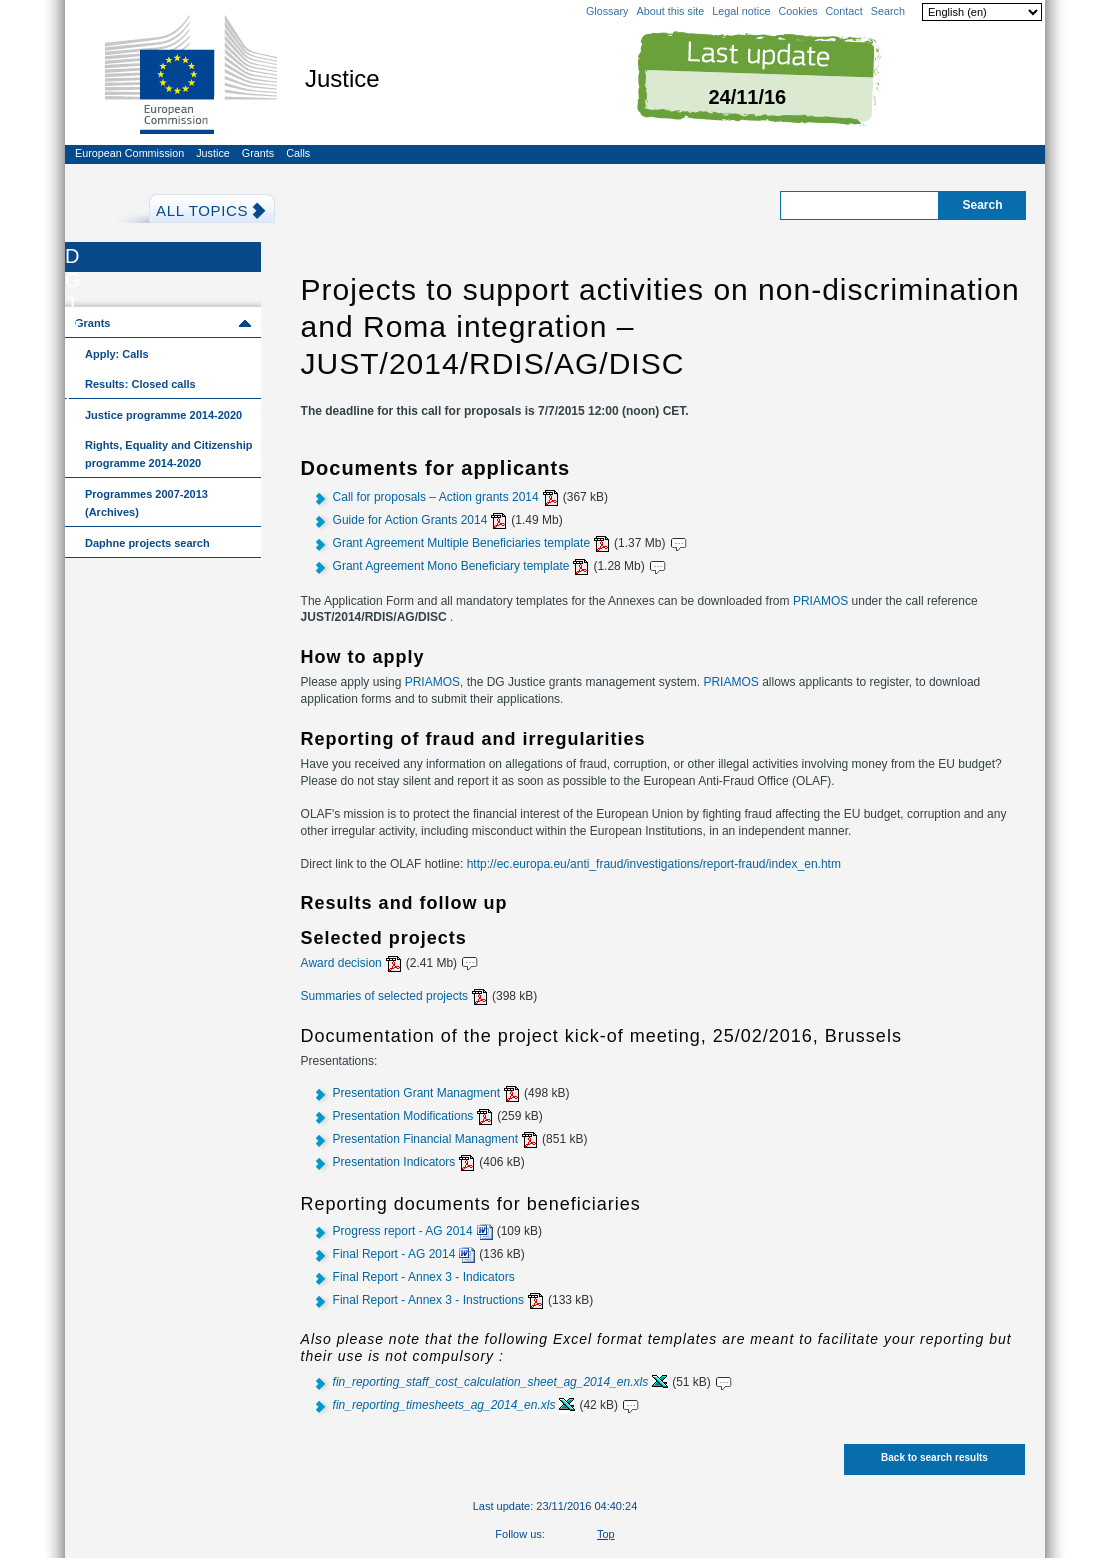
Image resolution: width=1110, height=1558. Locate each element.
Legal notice (741, 11)
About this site (670, 11)
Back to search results (934, 1457)
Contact (844, 11)
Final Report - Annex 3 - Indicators (424, 1277)
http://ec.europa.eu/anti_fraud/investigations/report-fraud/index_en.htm (654, 864)
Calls (298, 153)
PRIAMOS (820, 601)
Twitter (553, 1536)
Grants (258, 153)
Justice (213, 153)
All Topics (202, 210)
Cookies (798, 11)
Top (606, 1534)
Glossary (607, 11)
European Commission (129, 153)
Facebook (574, 1536)
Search (888, 11)
